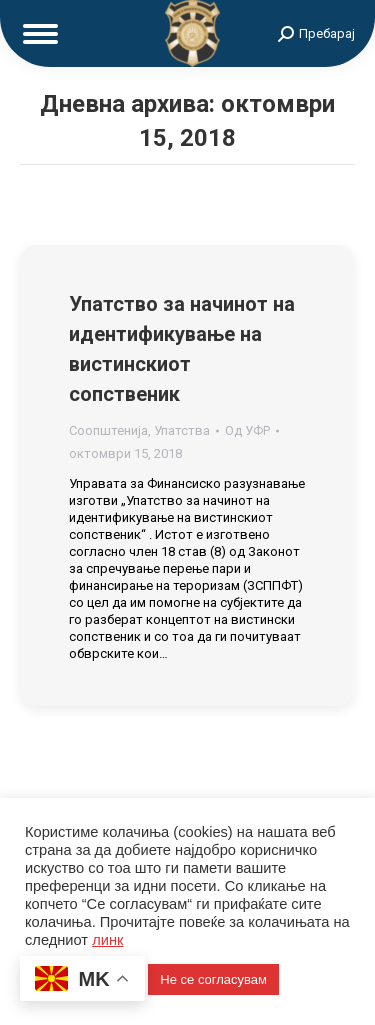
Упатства (182, 430)
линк (107, 940)
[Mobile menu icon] (40, 34)
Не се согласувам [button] (213, 979)
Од (247, 430)
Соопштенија (108, 430)
